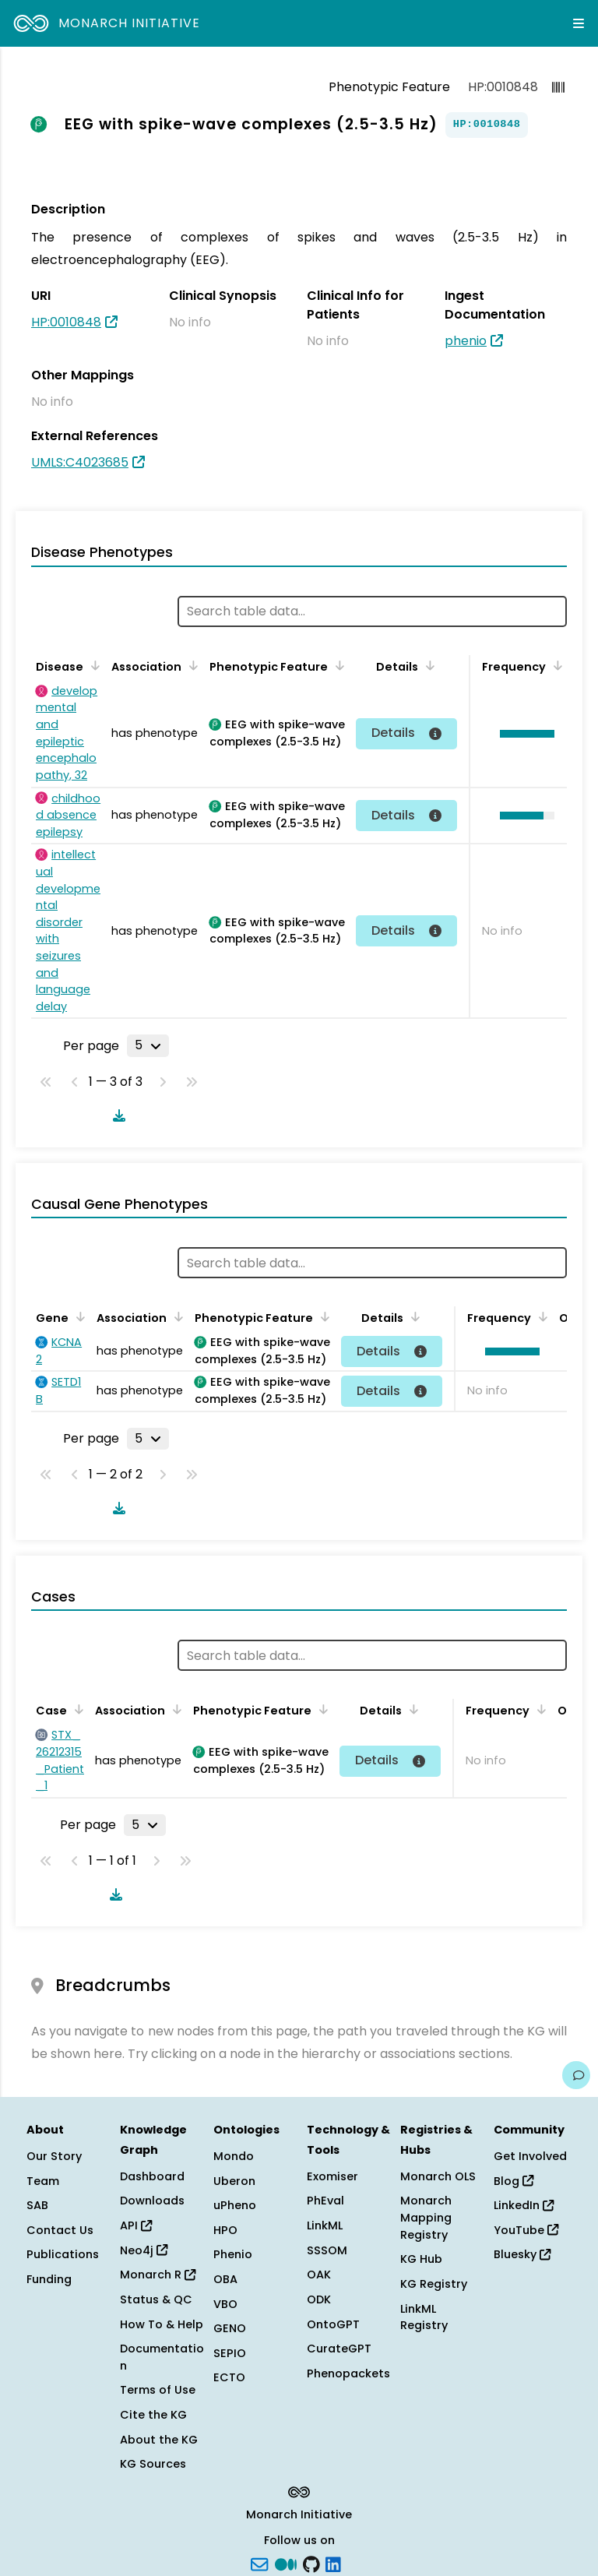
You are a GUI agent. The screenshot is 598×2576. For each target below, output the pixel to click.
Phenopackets (348, 2373)
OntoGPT (333, 2324)
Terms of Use (157, 2390)
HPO (225, 2230)
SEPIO (229, 2353)
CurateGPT (339, 2348)
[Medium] (286, 2563)
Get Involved (530, 2156)
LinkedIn (524, 2205)
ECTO (229, 2377)
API (136, 2225)
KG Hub (421, 2259)
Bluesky (522, 2254)
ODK (319, 2299)
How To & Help (161, 2324)
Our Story (54, 2156)
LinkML (325, 2225)
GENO (229, 2328)
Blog (513, 2181)
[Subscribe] (259, 2563)
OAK (319, 2274)
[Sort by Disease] (92, 665)
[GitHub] (311, 2563)
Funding (49, 2279)
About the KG (159, 2439)
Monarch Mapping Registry (426, 2217)
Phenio (232, 2254)
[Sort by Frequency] (555, 665)
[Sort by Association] (190, 665)
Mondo (233, 2156)
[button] (523, 734)
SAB (37, 2205)
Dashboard (152, 2176)
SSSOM (327, 2250)
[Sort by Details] (427, 665)
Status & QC (156, 2299)
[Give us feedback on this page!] (576, 2075)
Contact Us (59, 2230)
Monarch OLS (438, 2176)
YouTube (526, 2230)
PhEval (325, 2200)
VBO (225, 2304)
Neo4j (143, 2250)
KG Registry (433, 2284)
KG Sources (153, 2464)
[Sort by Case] (76, 1709)
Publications (62, 2254)
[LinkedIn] (333, 2563)
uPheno (234, 2205)
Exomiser (332, 2176)
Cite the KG (153, 2415)
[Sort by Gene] (78, 1316)
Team (42, 2181)
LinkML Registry (424, 2317)
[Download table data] (116, 1115)
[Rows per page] (148, 1045)
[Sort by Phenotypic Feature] (337, 665)
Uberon (234, 2181)
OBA (225, 2279)
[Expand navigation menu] (578, 23)
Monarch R (157, 2274)
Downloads (152, 2200)
